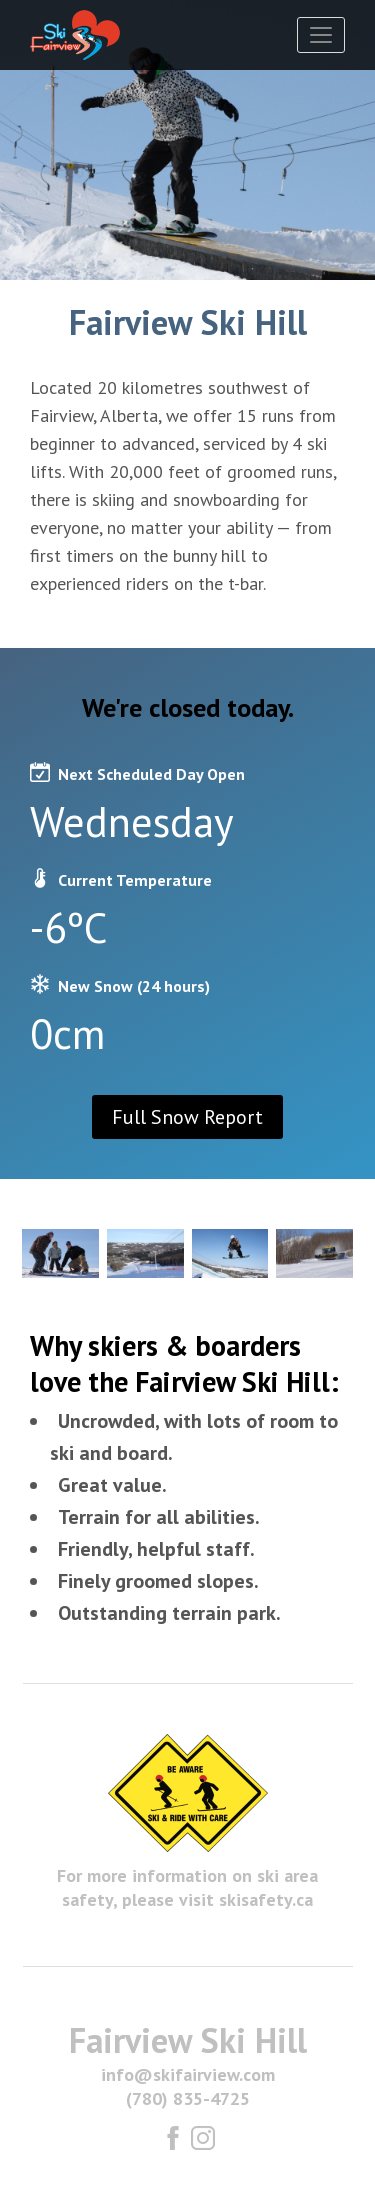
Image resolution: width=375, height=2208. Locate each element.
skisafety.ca (266, 1899)
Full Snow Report (187, 1117)
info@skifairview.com (188, 2074)
